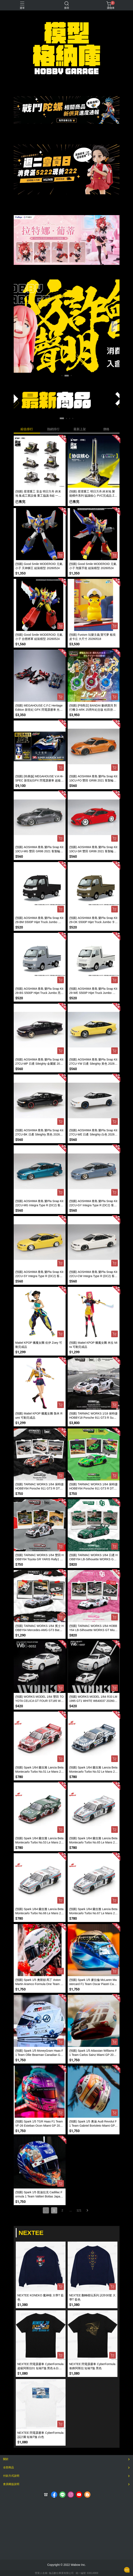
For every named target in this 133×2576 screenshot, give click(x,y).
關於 (6, 2459)
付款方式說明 (11, 2475)
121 (79, 2210)
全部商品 (8, 2467)
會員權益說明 (11, 2484)
